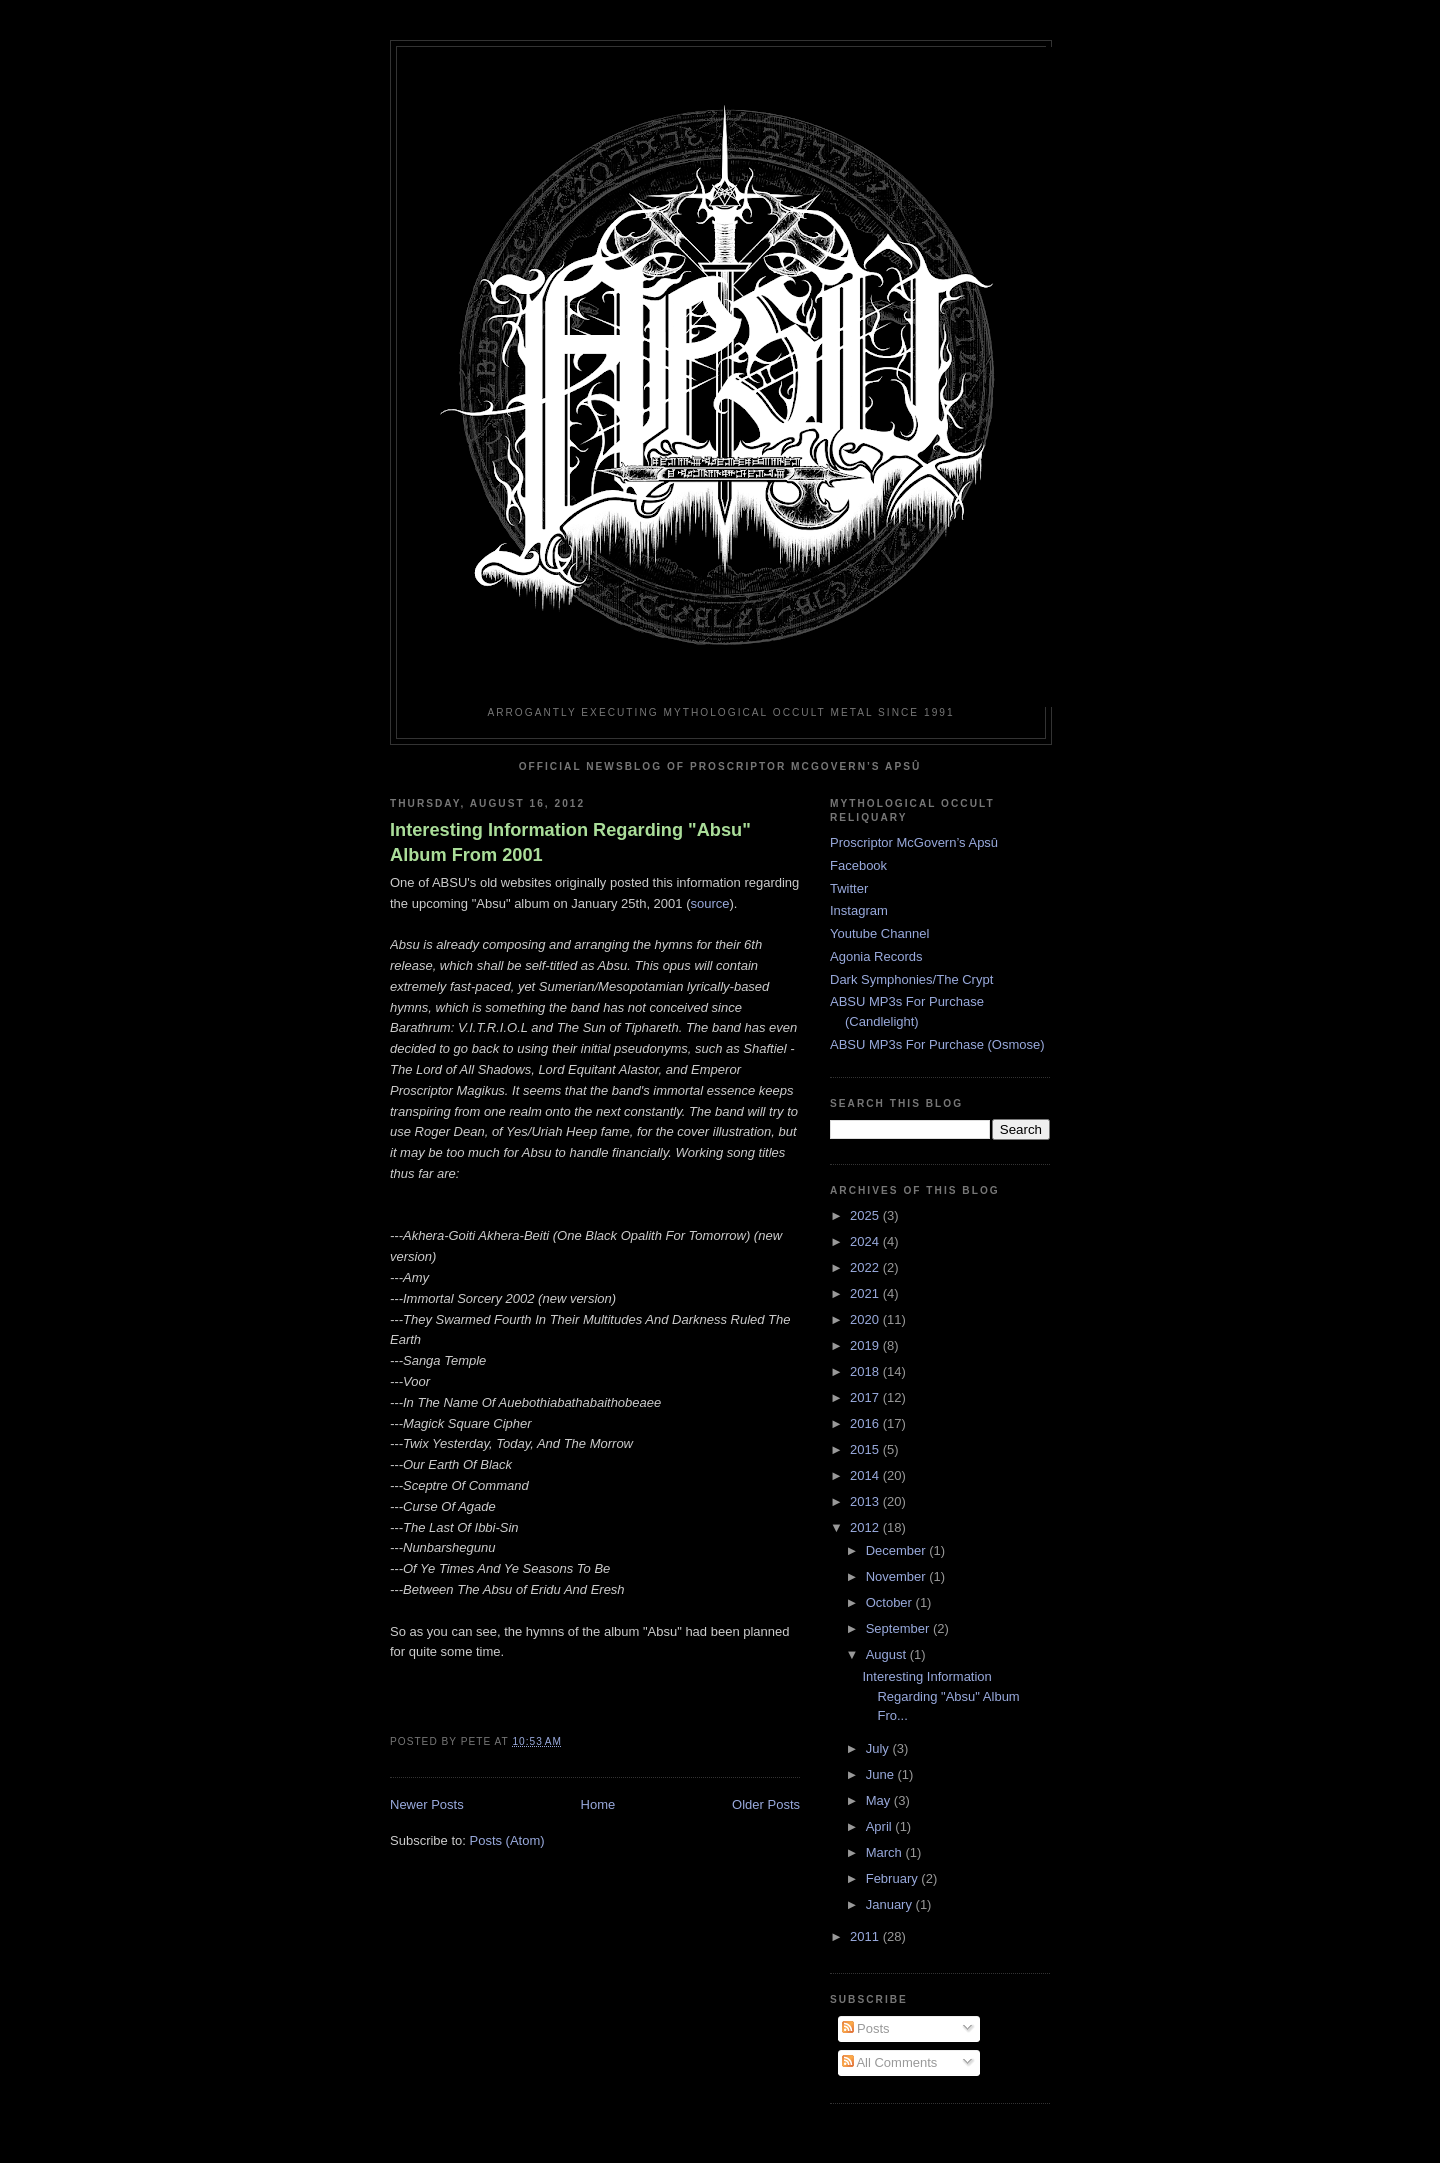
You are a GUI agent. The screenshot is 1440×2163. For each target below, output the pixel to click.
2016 (866, 1423)
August (888, 1654)
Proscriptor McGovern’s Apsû (914, 842)
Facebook (858, 865)
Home (598, 1804)
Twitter (849, 888)
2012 (866, 1527)
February (894, 1878)
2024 (866, 1241)
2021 (866, 1293)
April (881, 1826)
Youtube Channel (879, 933)
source (709, 903)
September (899, 1628)
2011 (866, 1936)
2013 (866, 1501)
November (898, 1576)
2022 (866, 1267)
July (879, 1748)
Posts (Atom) (507, 1840)
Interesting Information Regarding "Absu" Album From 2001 (570, 842)
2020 (866, 1319)
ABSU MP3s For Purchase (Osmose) (937, 1044)
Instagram (859, 910)
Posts (866, 2028)
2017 (866, 1397)
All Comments (890, 2062)
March (886, 1852)
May (880, 1800)
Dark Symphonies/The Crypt (911, 979)
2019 (866, 1345)
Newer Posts (427, 1804)
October (891, 1602)
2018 (866, 1371)
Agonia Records (876, 956)
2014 (866, 1475)
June (882, 1774)
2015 (866, 1449)
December (898, 1550)
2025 (866, 1215)
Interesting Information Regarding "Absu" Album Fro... (940, 1696)
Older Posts (766, 1804)
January (891, 1904)
